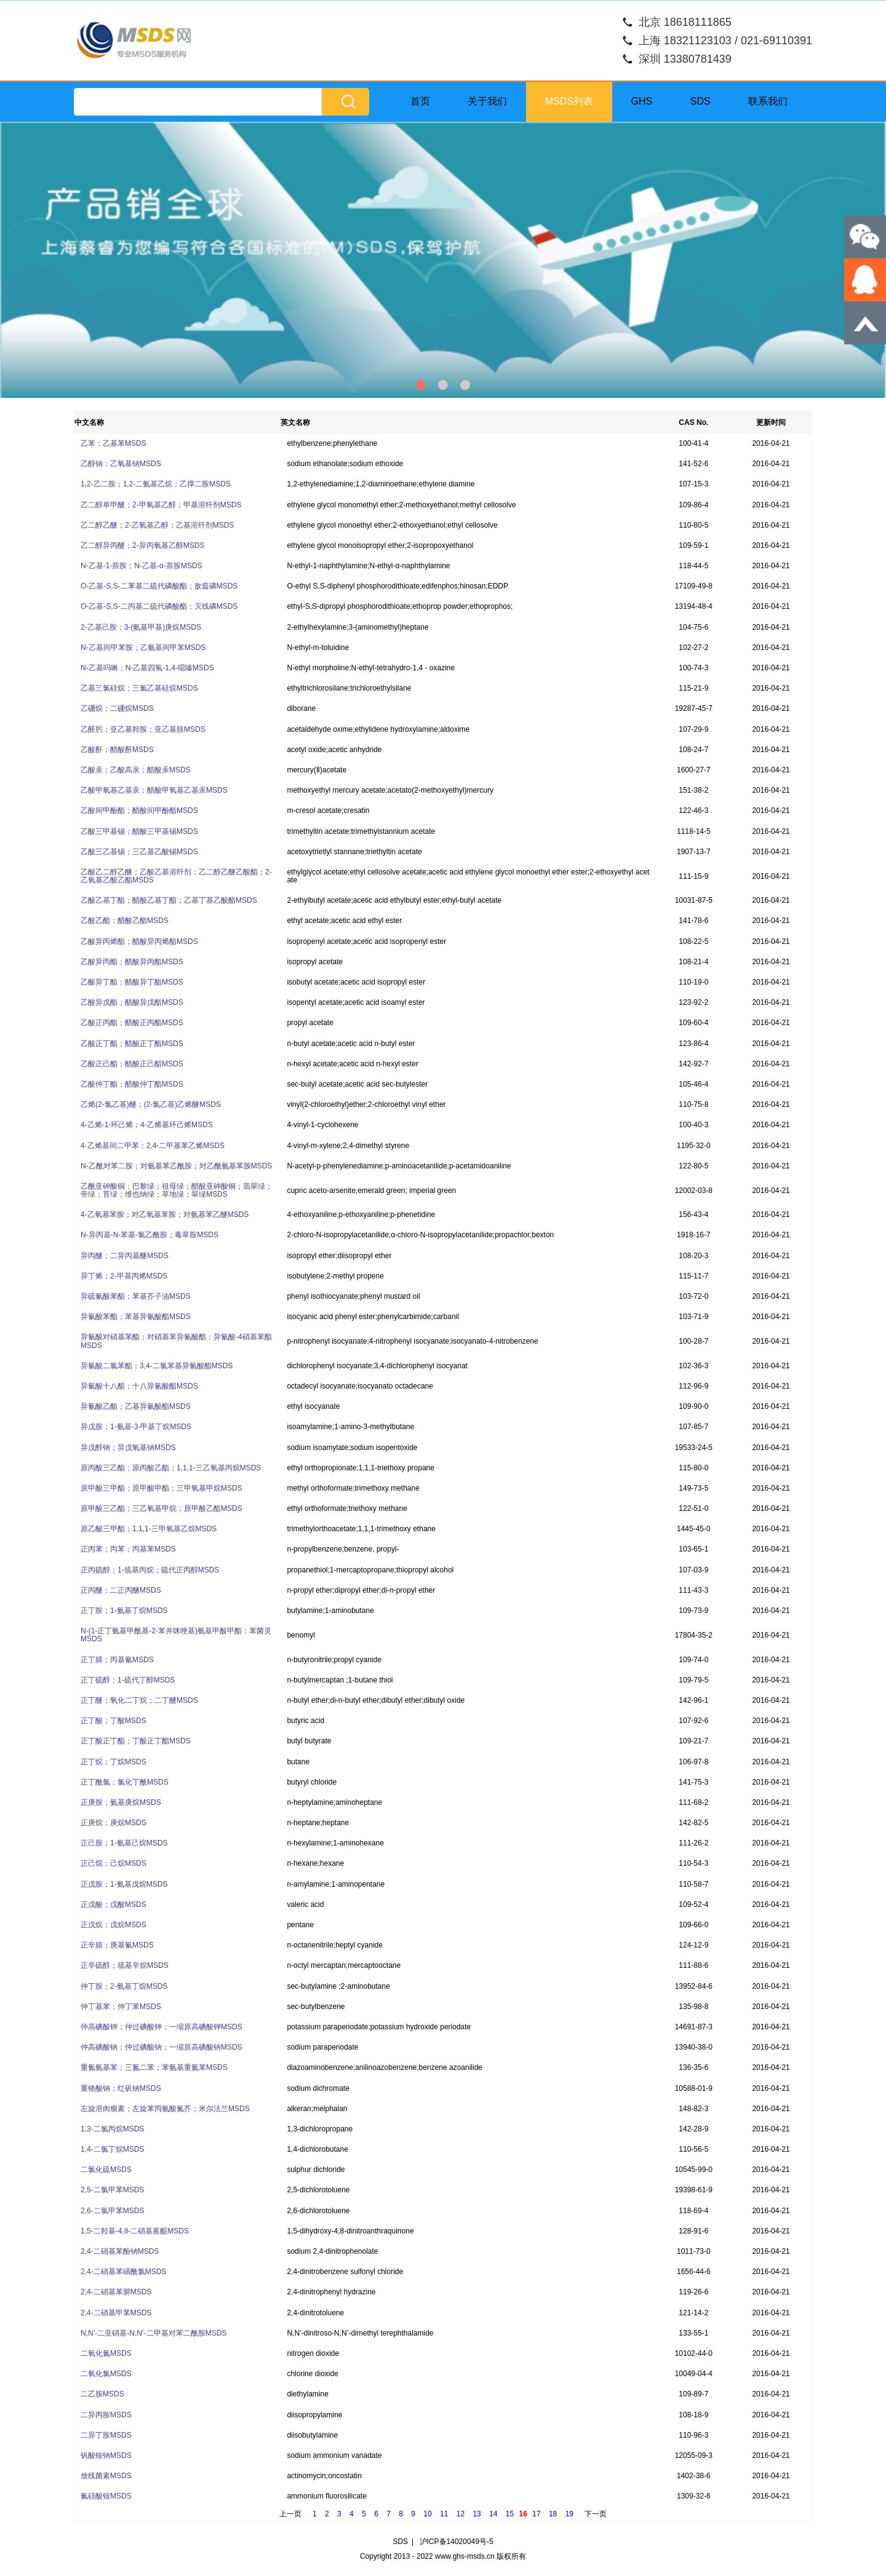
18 (553, 2514)
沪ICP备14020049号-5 (456, 2541)
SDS (700, 101)
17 (536, 2514)
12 (461, 2514)
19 (569, 2514)
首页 (420, 101)
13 (477, 2514)
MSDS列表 (569, 101)
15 (510, 2514)
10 (427, 2514)
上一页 (290, 2514)
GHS (642, 101)
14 (493, 2514)
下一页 (596, 2514)
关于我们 (487, 101)
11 (444, 2514)
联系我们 (768, 101)
